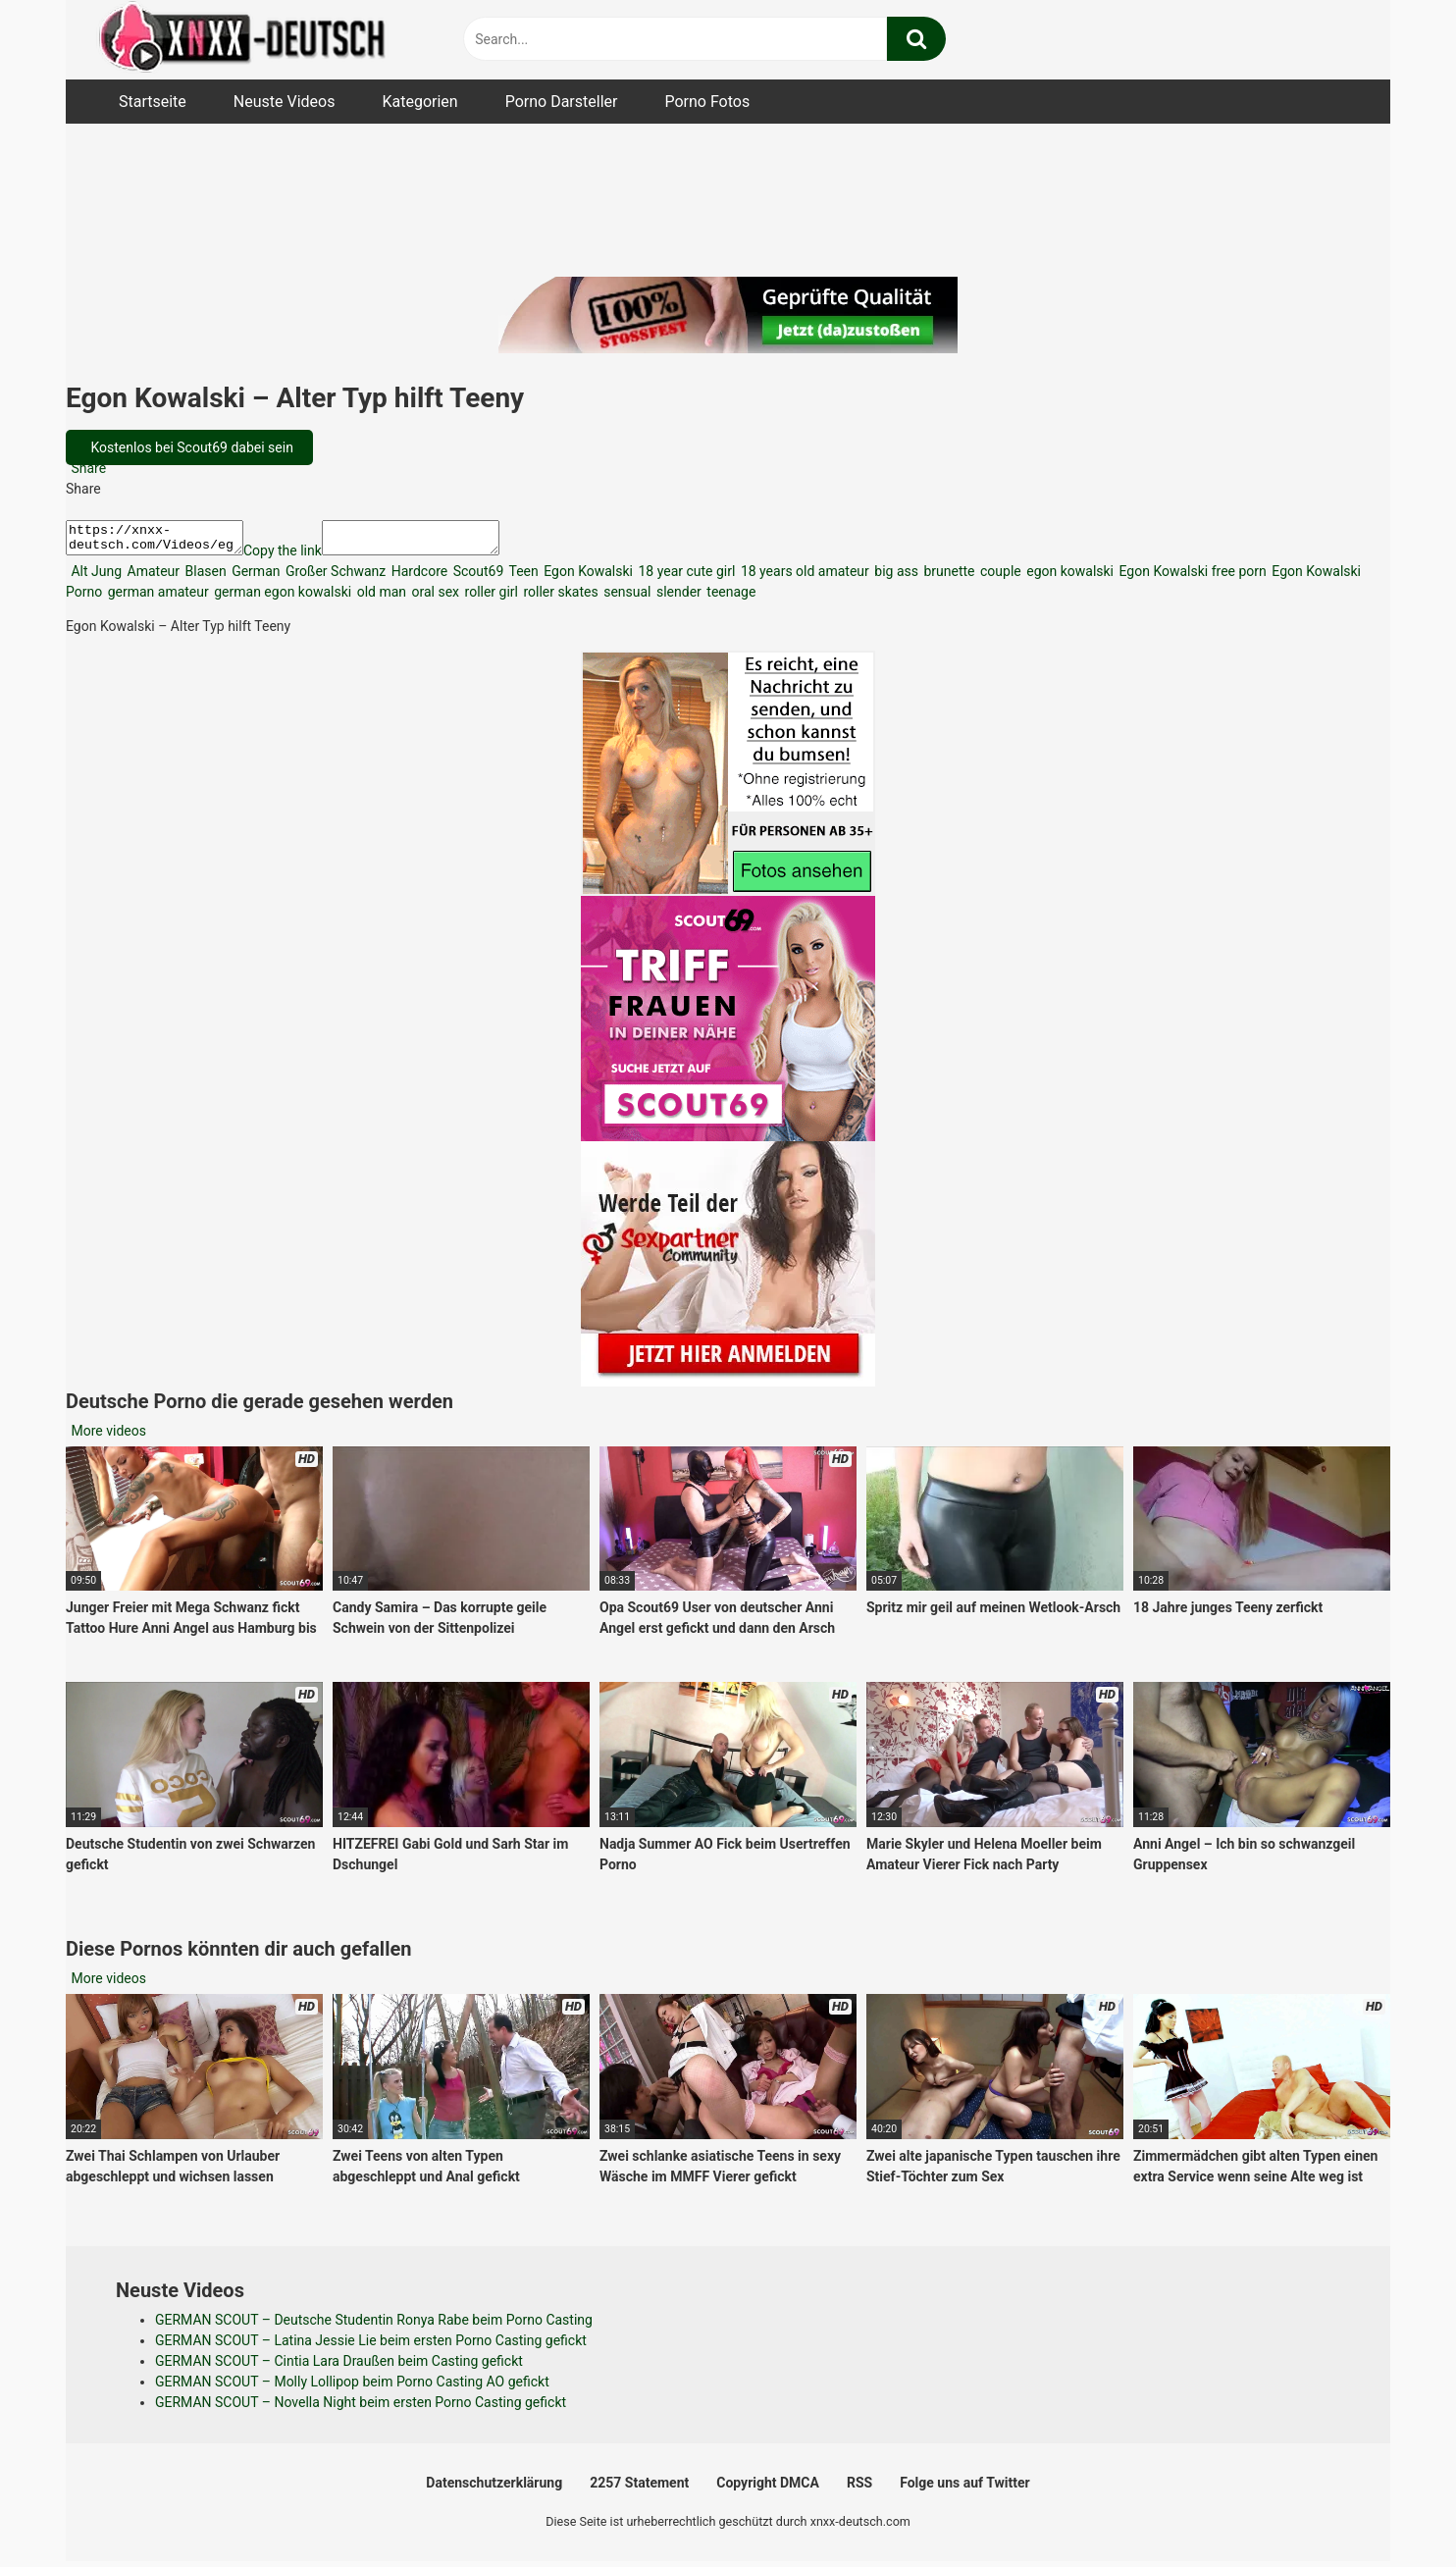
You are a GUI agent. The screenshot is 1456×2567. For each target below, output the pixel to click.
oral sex (433, 597)
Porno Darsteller (561, 101)
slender (677, 597)
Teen (521, 577)
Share (87, 468)
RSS (859, 2488)
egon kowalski (1068, 577)
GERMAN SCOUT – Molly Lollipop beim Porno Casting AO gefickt (352, 2387)
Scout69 (476, 577)
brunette (947, 577)
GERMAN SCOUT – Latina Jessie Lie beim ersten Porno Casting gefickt (371, 2346)
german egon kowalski (281, 597)
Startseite (152, 101)
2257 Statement (639, 2488)
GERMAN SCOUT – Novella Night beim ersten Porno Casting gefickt (360, 2408)
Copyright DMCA (767, 2488)
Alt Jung (95, 577)
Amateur (152, 577)
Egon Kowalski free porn (1191, 577)
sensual (625, 597)
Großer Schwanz (335, 577)
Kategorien (419, 101)
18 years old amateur (802, 577)
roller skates (559, 597)
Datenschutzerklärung (494, 2488)
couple (999, 577)
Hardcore (417, 577)
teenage (729, 597)
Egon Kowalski (587, 577)
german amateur (156, 597)
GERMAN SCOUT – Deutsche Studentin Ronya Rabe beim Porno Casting (374, 2325)
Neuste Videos (285, 101)
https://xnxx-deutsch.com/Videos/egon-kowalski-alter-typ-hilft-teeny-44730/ (164, 540)
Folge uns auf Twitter (964, 2488)
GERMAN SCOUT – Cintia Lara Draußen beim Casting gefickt (339, 2367)
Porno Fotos (707, 101)
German (255, 577)
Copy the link (302, 556)
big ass (894, 577)
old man (379, 597)
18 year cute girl (685, 577)
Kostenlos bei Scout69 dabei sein (190, 447)
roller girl (489, 597)
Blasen (204, 577)
